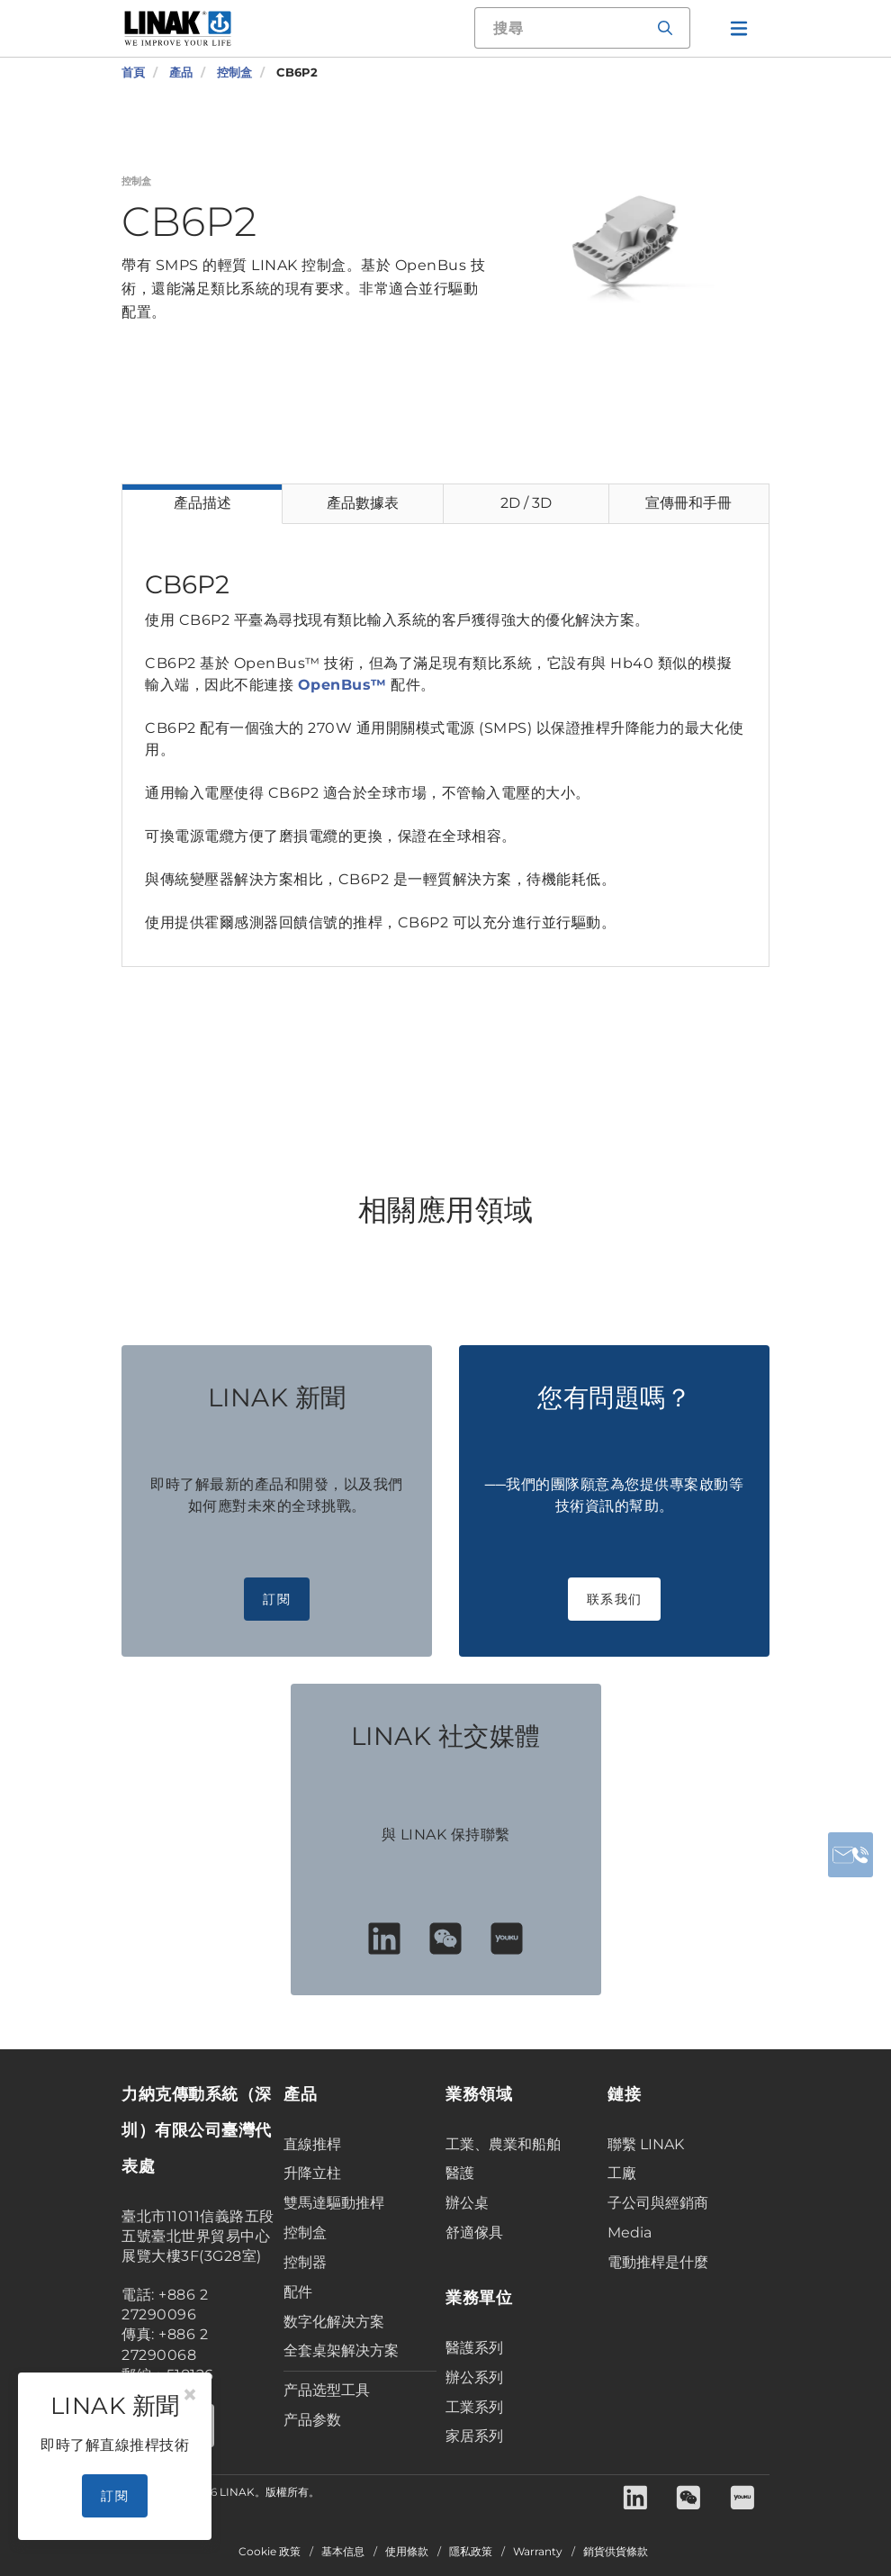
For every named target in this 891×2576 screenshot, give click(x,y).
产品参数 (312, 2419)
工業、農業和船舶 (503, 2144)
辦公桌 (467, 2202)
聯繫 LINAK (646, 2144)
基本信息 (342, 2551)
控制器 (305, 2262)
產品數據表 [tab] (363, 502)
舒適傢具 (474, 2232)
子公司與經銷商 (658, 2202)
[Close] (190, 2395)
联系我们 (614, 1599)
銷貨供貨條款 (615, 2551)
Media (630, 2232)
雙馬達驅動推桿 (334, 2202)
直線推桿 (312, 2144)
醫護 (460, 2173)
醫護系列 (474, 2347)
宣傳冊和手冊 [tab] (688, 502)
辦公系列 (474, 2377)
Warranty (537, 2551)
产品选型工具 (327, 2390)
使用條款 (406, 2551)
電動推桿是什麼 (658, 2262)
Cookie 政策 (269, 2551)
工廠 (622, 2173)
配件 (298, 2291)
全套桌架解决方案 (341, 2350)
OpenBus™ (342, 684)
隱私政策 (470, 2551)
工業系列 (474, 2407)
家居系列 (474, 2436)
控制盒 (305, 2232)
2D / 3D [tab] (526, 502)
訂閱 (277, 1599)
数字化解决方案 (334, 2321)
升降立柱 (312, 2173)
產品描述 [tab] (202, 502)
